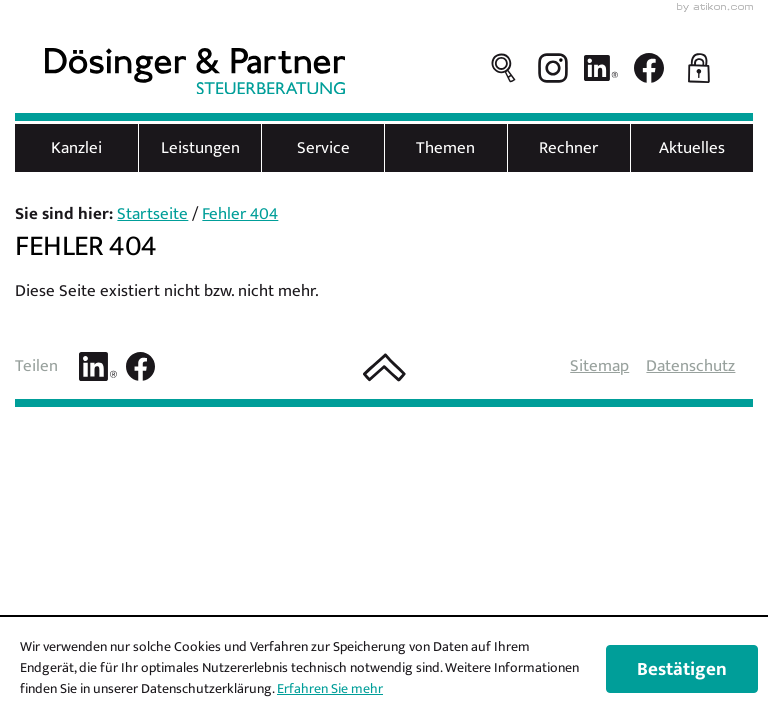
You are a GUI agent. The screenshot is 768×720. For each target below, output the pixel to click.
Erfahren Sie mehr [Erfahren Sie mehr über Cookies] (330, 688)
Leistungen (200, 148)
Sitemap (599, 366)
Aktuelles (692, 148)
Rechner (568, 148)
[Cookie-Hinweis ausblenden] (682, 669)
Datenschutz (690, 366)
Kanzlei (76, 148)
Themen (445, 148)
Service (323, 148)
